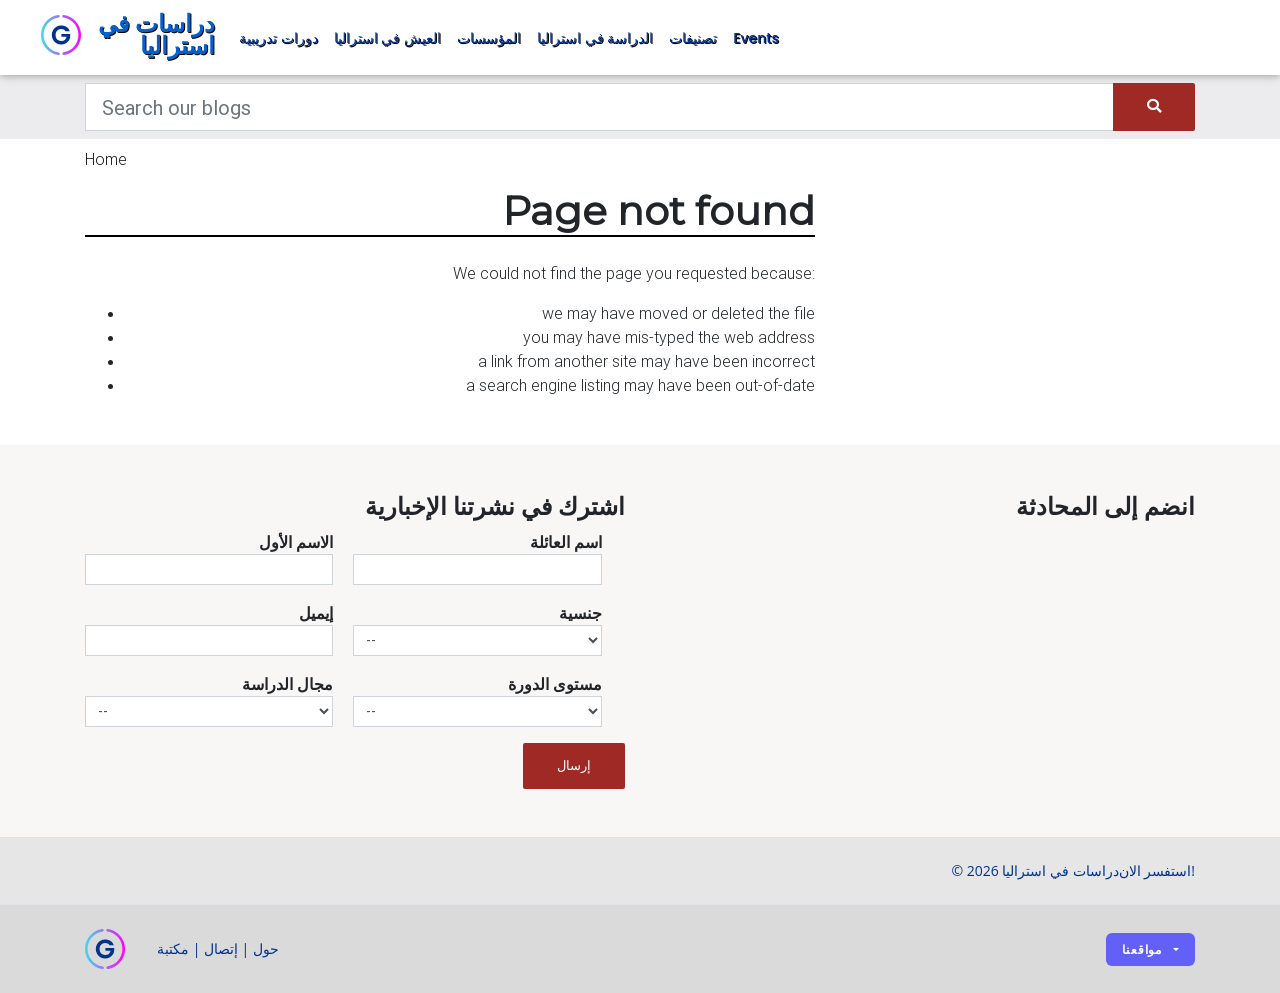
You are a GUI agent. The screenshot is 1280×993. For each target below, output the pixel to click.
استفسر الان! (1157, 870)
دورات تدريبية (278, 38)
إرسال (574, 765)
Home (106, 159)
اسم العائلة (566, 542)
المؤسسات (489, 38)
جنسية (580, 613)
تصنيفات (693, 38)
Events (756, 38)
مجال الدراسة (287, 684)
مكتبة (173, 948)
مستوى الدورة (555, 684)
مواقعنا (1142, 949)
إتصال (221, 948)
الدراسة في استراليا (595, 38)
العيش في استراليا (387, 38)
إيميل (316, 613)
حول (266, 948)
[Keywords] (599, 107)
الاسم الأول (296, 542)
